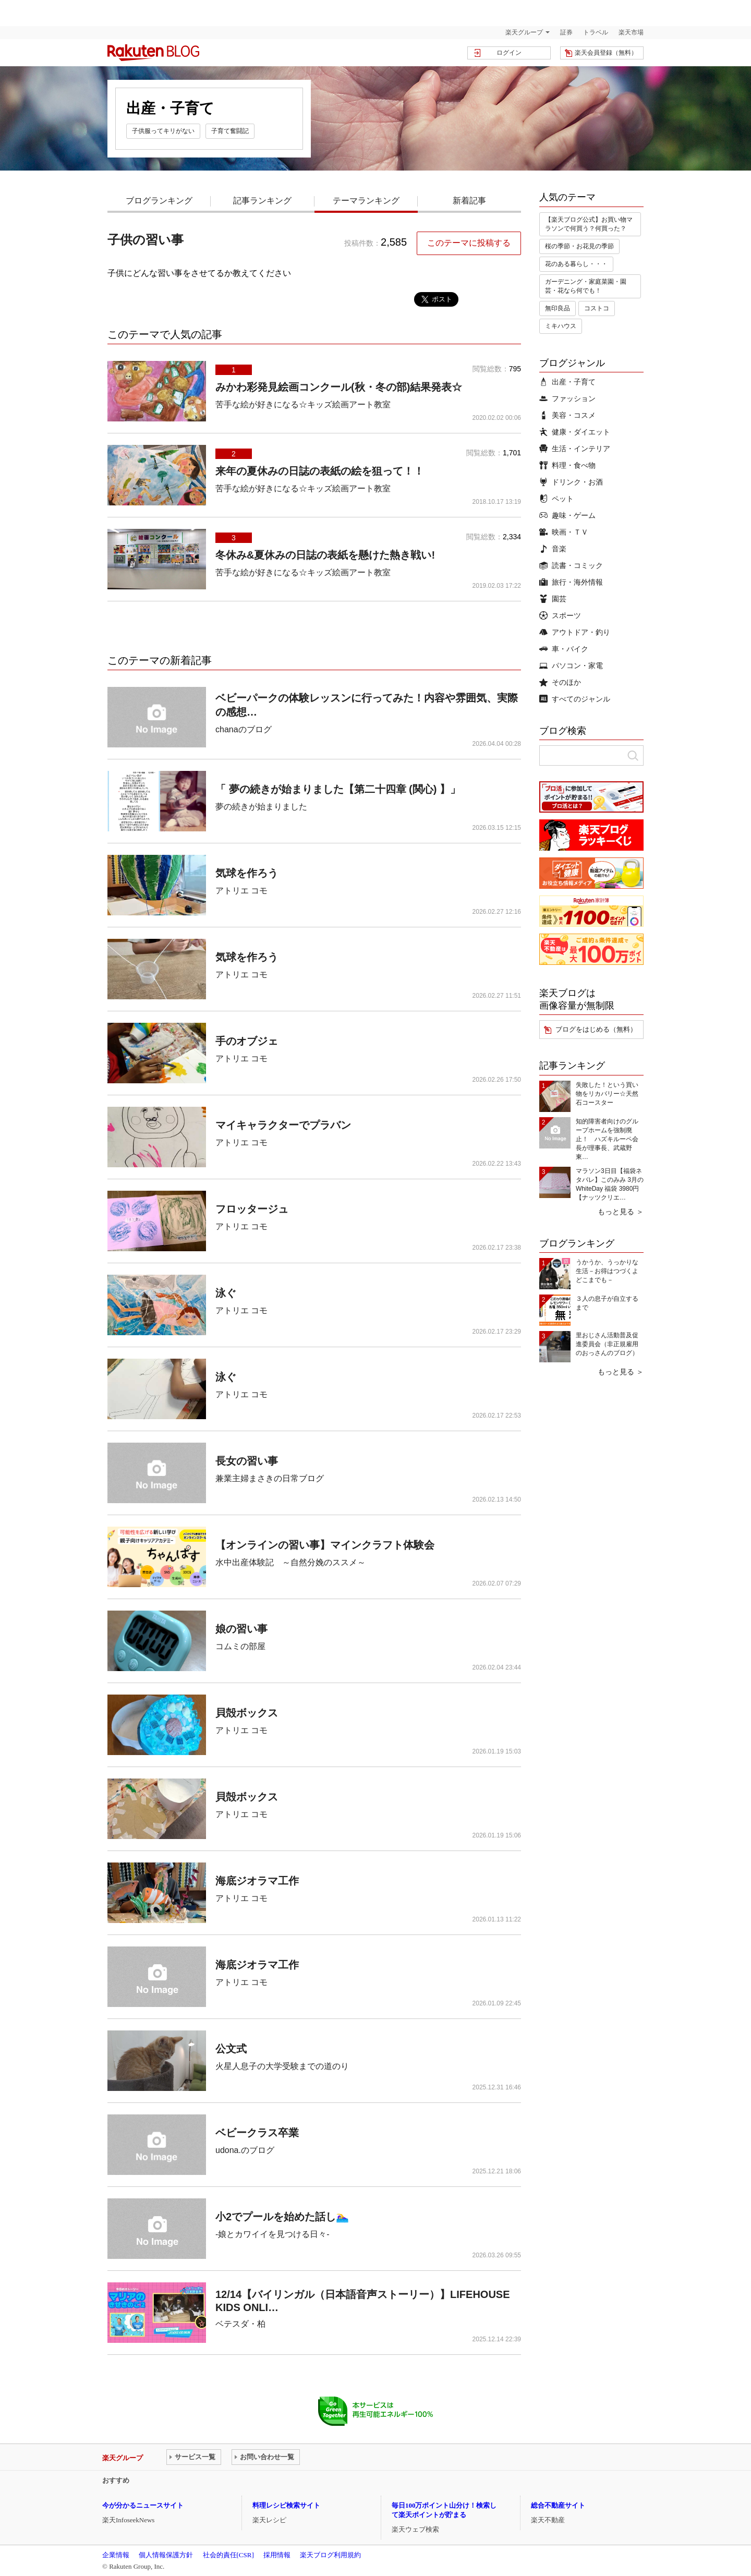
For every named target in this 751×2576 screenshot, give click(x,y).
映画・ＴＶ (563, 532)
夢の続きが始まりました (261, 806)
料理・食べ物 (567, 465)
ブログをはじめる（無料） (596, 1029)
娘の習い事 (241, 1629)
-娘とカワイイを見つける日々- (272, 2234)
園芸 (552, 599)
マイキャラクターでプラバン (283, 1125)
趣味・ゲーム (567, 515)
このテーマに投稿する (469, 242)
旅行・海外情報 (571, 582)
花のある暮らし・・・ (576, 264)
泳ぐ (225, 1293)
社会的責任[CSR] (228, 2555)
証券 (566, 32)
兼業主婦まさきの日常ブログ (269, 1478)
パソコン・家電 (571, 665)
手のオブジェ (246, 1041)
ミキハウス (560, 326)
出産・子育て (567, 382)
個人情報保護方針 (166, 2555)
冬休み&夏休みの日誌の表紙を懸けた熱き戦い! (325, 555)
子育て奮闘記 (230, 131)
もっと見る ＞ (621, 1211)
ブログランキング (159, 200)
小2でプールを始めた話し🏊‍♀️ (282, 2216)
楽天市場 (631, 32)
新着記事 (469, 200)
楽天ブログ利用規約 (330, 2555)
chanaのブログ (243, 729)
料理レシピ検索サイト (286, 2505)
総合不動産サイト (558, 2505)
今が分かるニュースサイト (143, 2505)
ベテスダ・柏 (240, 2323)
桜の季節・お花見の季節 (579, 246)
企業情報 (115, 2555)
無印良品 (557, 308)
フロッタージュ (251, 1209)
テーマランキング (366, 200)
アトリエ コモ (241, 890)
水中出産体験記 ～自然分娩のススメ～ (290, 1562)
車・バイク (563, 649)
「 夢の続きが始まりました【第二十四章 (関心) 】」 (338, 789)
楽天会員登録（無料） (606, 52)
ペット (556, 498)
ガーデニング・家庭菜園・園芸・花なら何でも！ (585, 286)
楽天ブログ (153, 52)
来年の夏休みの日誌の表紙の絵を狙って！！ (319, 471)
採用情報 (276, 2555)
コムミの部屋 (240, 1646)
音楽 (552, 549)
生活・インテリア (574, 448)
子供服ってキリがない (163, 131)
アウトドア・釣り (574, 632)
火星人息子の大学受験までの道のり (282, 2066)
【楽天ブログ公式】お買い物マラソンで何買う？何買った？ (589, 224)
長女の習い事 (246, 1461)
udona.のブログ (244, 2150)
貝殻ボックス (246, 1713)
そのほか (560, 682)
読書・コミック (571, 565)
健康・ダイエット (574, 432)
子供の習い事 (145, 240)
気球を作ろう (246, 873)
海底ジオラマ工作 (257, 1880)
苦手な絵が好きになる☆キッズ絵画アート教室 (303, 404)
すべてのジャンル (574, 699)
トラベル (595, 32)
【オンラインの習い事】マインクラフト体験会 (324, 1545)
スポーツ (560, 615)
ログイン (509, 52)
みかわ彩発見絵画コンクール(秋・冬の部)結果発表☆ (338, 387)
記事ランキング (262, 200)
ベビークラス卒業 (257, 2132)
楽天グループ (524, 32)
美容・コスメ (567, 415)
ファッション (567, 398)
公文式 (231, 2048)
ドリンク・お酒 (571, 482)
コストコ (596, 308)
